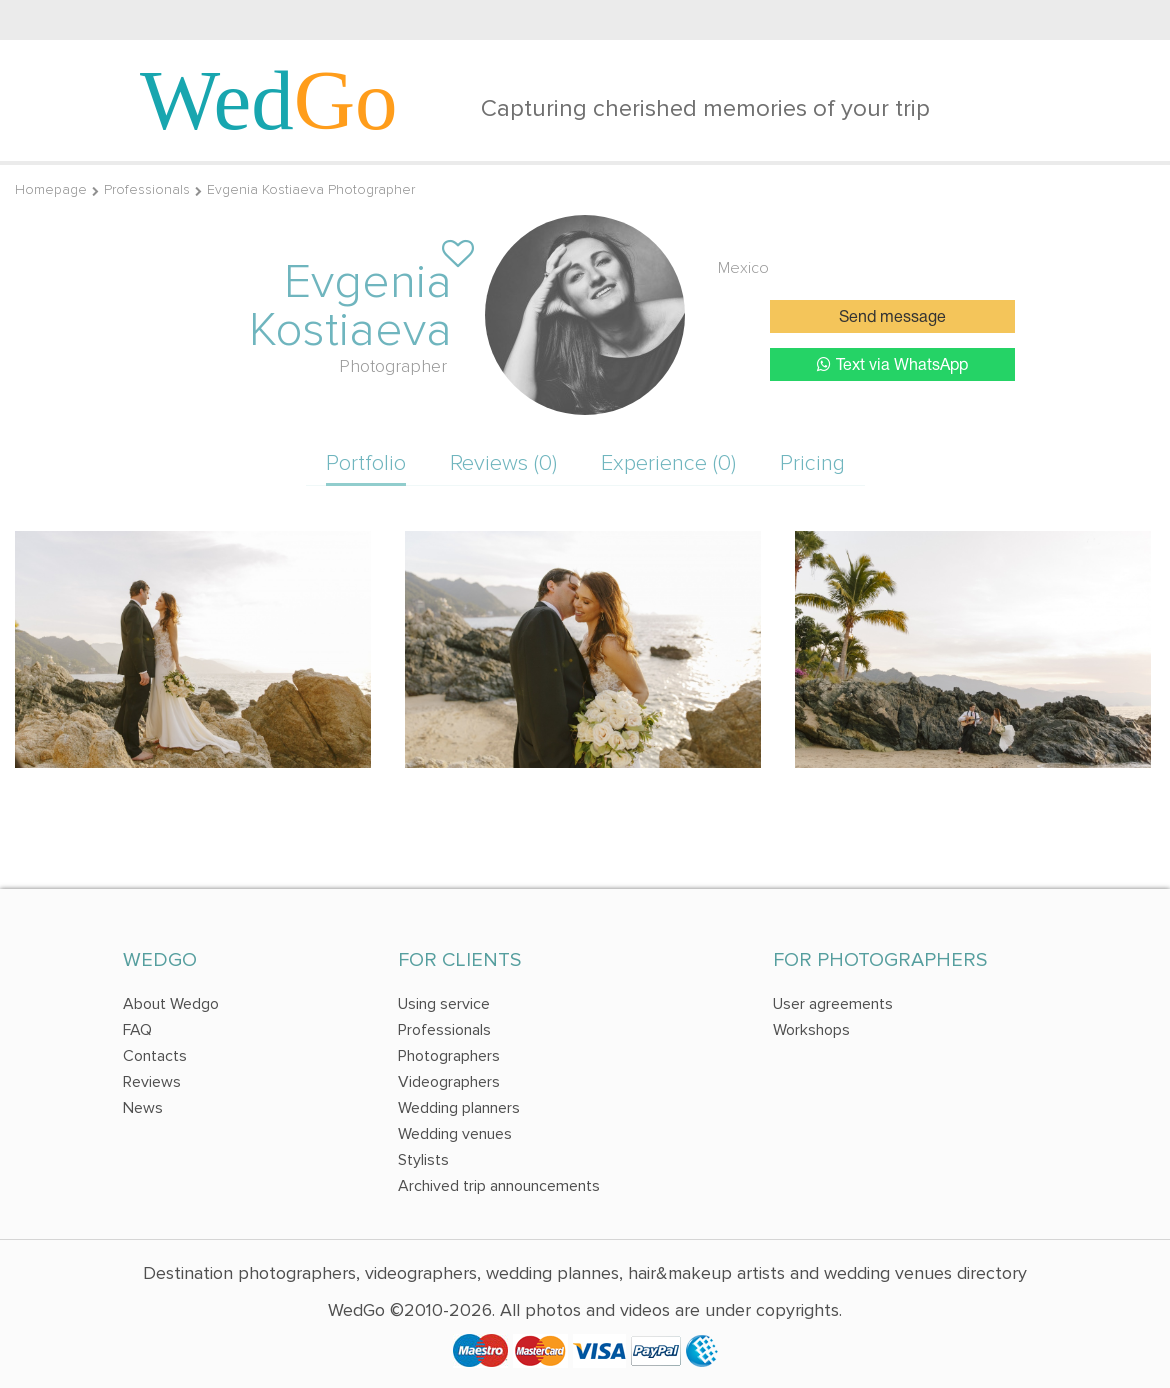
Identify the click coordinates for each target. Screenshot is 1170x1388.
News (143, 1108)
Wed (269, 100)
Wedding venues (455, 1134)
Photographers (449, 1056)
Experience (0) (668, 463)
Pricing (812, 463)
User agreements (833, 1004)
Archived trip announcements (499, 1186)
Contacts (155, 1056)
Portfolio (366, 463)
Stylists (423, 1160)
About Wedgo (171, 1004)
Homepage (51, 189)
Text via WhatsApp (892, 364)
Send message (892, 318)
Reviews (152, 1082)
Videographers (449, 1082)
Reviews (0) (503, 463)
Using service (444, 1004)
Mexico (743, 268)
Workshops (811, 1030)
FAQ (137, 1030)
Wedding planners (459, 1108)
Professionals (147, 189)
